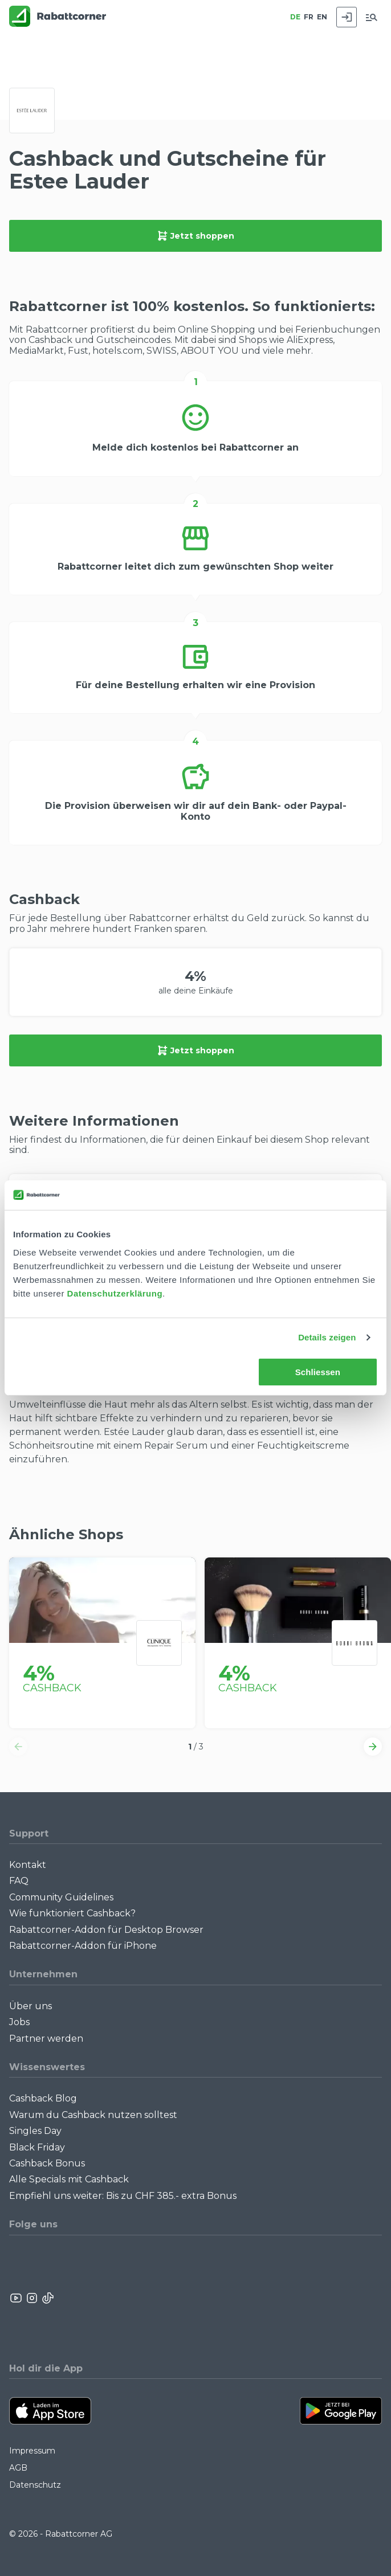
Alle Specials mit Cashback (69, 2179)
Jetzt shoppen (195, 236)
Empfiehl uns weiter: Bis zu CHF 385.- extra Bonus (123, 2195)
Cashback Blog (43, 2098)
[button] (18, 1746)
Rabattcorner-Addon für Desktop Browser (106, 1929)
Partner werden (46, 2038)
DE (295, 17)
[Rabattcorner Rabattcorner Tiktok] (47, 2298)
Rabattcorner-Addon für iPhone (83, 1945)
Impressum (32, 2451)
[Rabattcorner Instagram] (32, 2298)
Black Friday (37, 2147)
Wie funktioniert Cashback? (72, 1913)
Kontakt (27, 1864)
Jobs (19, 2022)
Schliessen (317, 1372)
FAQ (18, 1880)
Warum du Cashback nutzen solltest (93, 2114)
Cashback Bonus (47, 2163)
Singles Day (35, 2130)
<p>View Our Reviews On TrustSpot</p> (335, 2298)
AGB (18, 2468)
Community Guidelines (61, 1897)
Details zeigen (327, 1337)
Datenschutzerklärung (115, 1293)
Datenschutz (35, 2485)
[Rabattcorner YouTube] (16, 2298)
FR (308, 17)
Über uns (30, 2006)
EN (322, 17)
